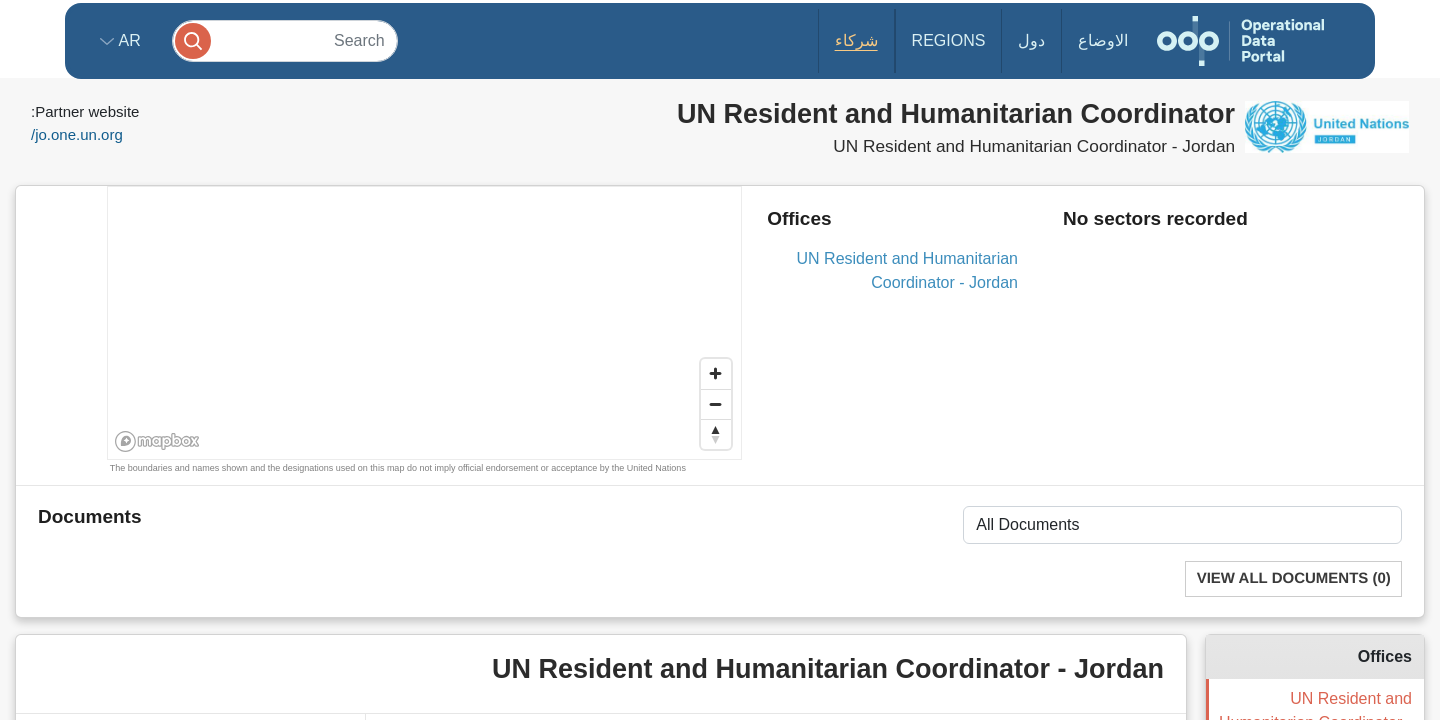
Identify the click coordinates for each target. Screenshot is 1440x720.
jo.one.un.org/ (77, 134)
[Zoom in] (716, 374)
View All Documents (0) (1294, 578)
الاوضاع (1103, 40)
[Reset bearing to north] (716, 434)
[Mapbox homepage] (157, 441)
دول (1031, 40)
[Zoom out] (716, 404)
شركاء (856, 40)
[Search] (285, 40)
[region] (425, 324)
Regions (949, 40)
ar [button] (127, 40)
